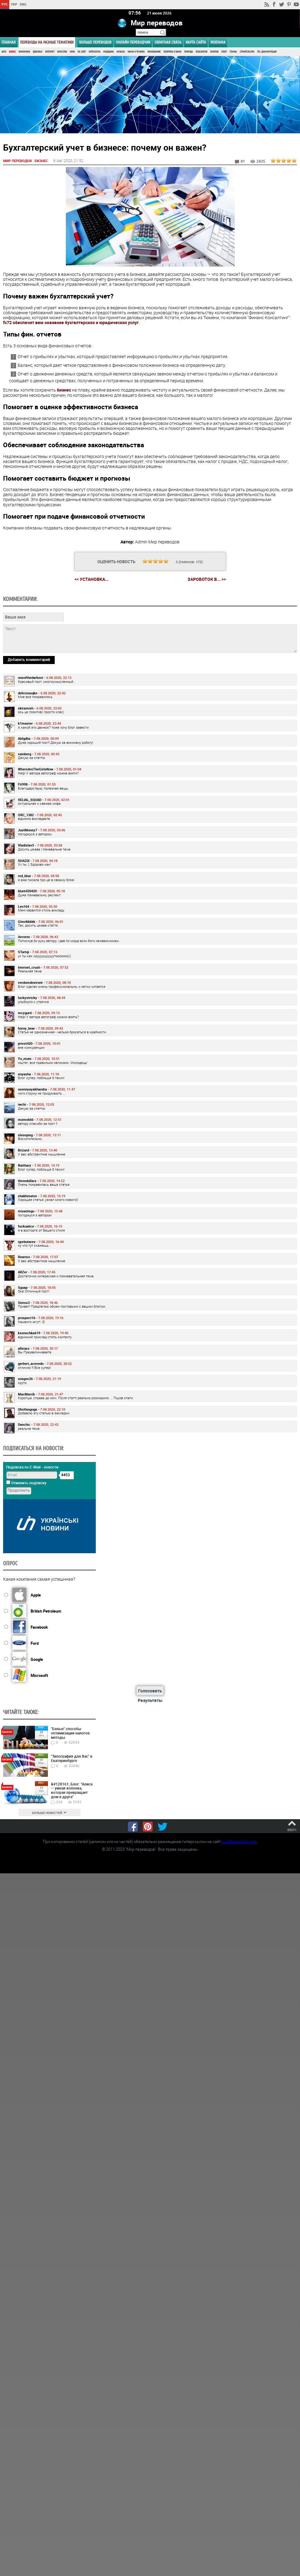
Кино (72, 51)
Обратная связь (167, 42)
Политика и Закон (172, 51)
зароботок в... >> (207, 579)
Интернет (49, 51)
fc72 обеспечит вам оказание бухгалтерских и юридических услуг (71, 322)
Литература (94, 51)
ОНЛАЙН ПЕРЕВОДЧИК (133, 42)
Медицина (108, 51)
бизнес (64, 390)
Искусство (62, 51)
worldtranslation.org (239, 1841)
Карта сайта (196, 42)
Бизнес (12, 51)
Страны (233, 51)
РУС (5, 4)
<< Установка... (91, 579)
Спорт (224, 51)
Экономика (24, 51)
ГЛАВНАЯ (9, 42)
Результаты (150, 1700)
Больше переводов (95, 42)
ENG (23, 4)
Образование (154, 51)
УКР (14, 4)
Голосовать (150, 1690)
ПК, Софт (82, 51)
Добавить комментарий (29, 659)
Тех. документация (267, 51)
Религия (214, 51)
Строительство (247, 51)
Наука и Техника (136, 51)
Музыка (120, 51)
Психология (201, 51)
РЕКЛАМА (218, 42)
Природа (188, 51)
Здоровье (37, 51)
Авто (4, 51)
